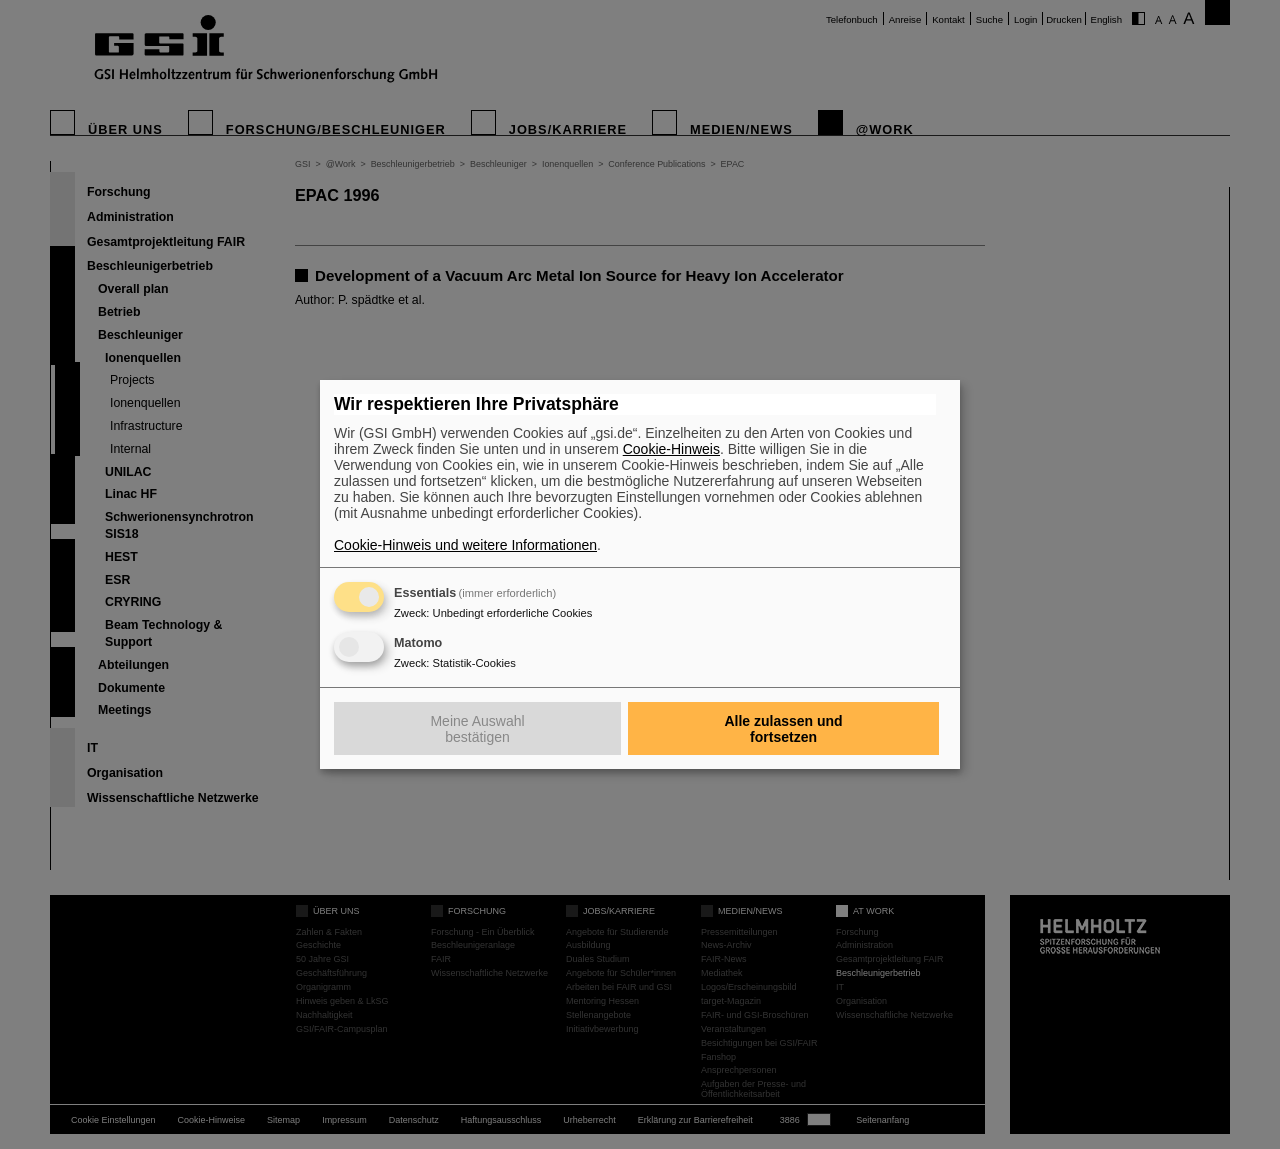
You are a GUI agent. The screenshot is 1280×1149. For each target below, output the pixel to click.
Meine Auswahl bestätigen (477, 729)
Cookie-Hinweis (671, 449)
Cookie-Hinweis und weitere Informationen (465, 545)
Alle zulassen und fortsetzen (783, 729)
